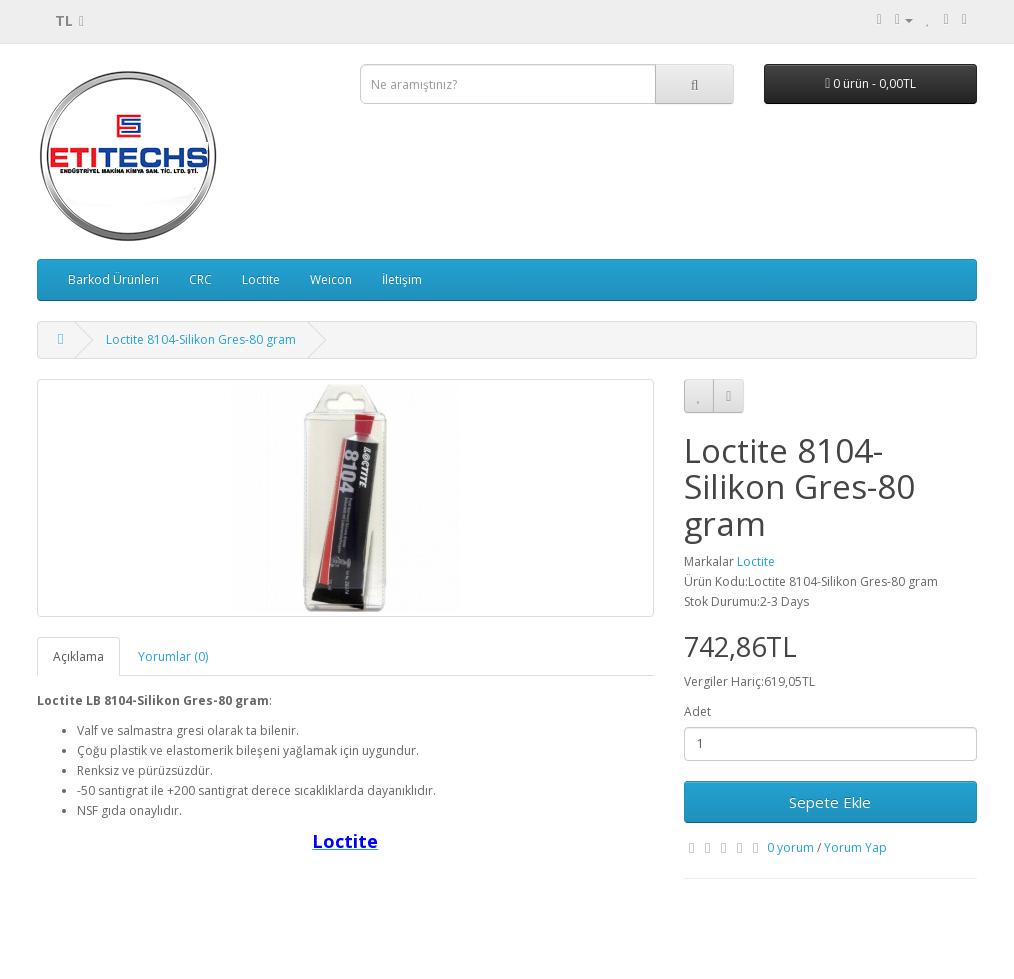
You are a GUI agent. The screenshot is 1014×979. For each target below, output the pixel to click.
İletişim (402, 279)
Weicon (331, 279)
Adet (697, 711)
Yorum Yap (855, 847)
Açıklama (78, 656)
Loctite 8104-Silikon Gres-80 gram (201, 339)
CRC (200, 279)
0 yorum (790, 847)
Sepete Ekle (830, 802)
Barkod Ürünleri (113, 279)
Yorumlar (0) (173, 656)
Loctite (261, 279)
